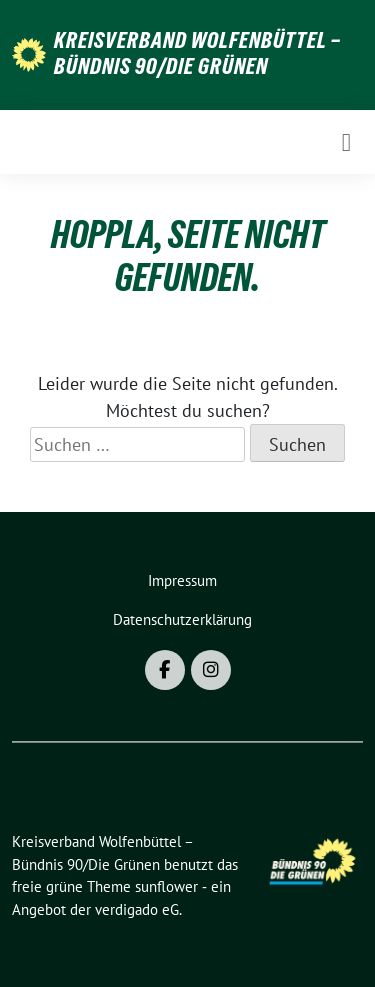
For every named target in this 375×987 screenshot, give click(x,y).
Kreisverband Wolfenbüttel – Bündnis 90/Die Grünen (197, 53)
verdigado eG (137, 909)
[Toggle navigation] (346, 142)
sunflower (166, 886)
